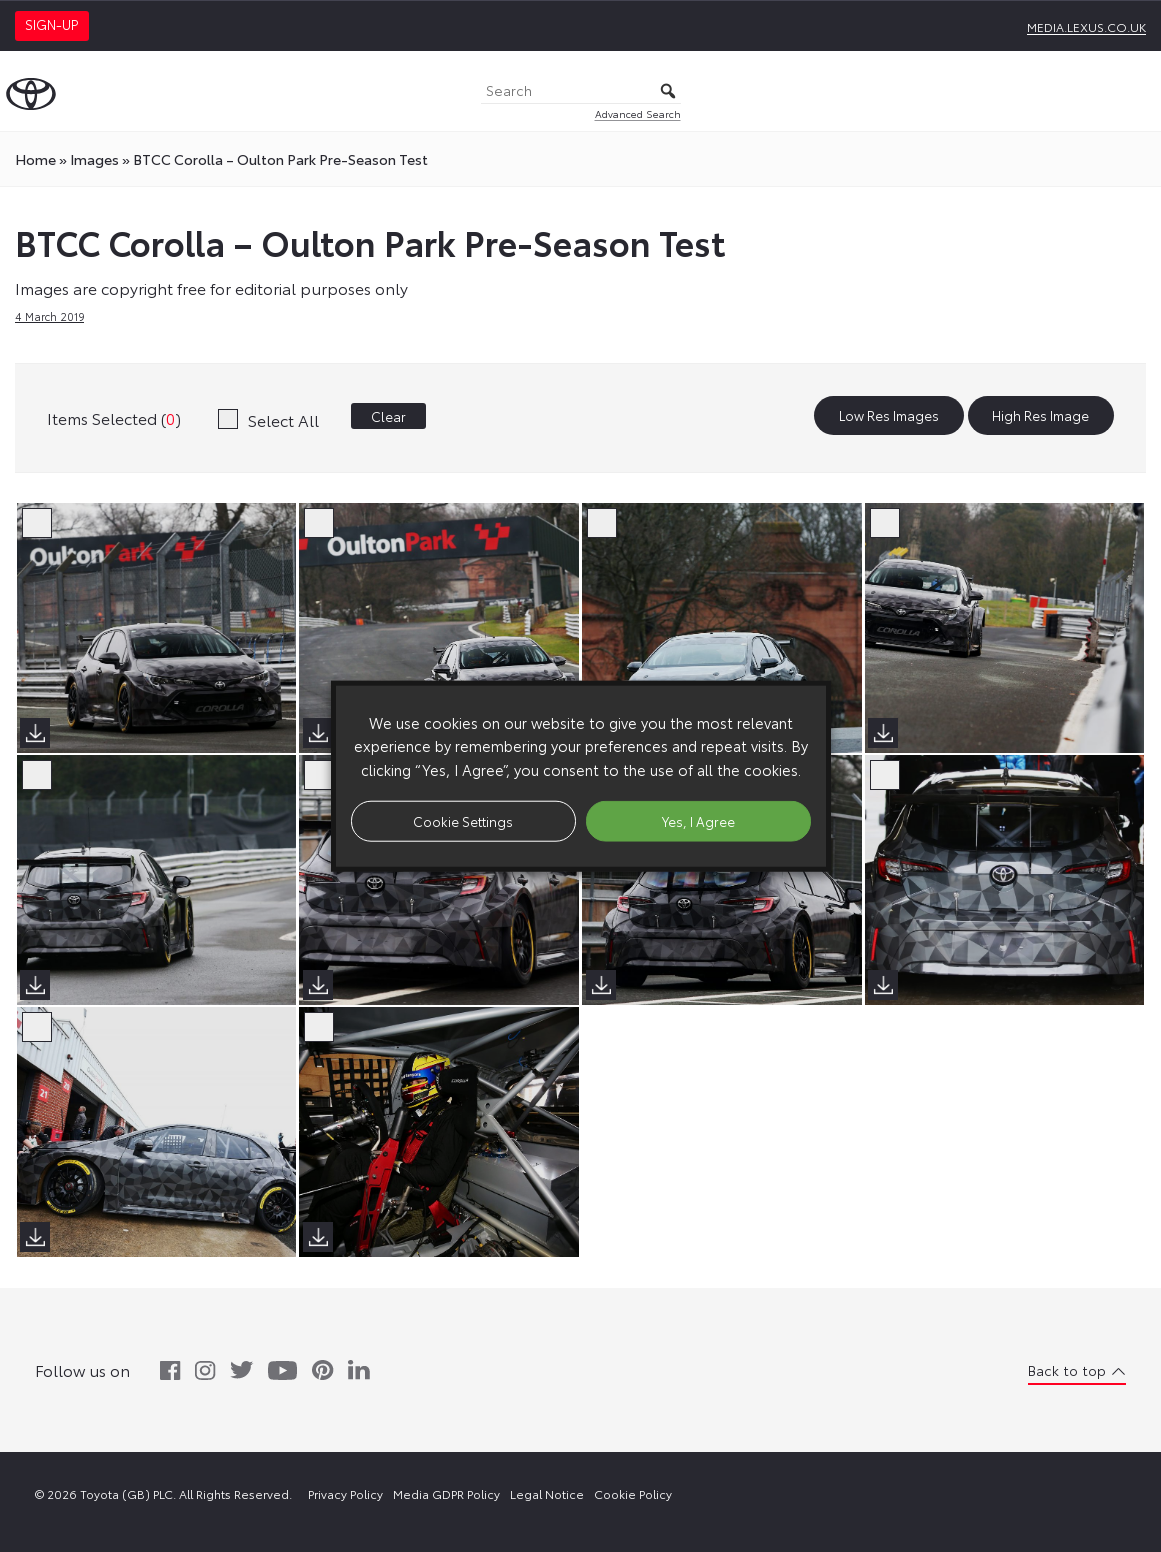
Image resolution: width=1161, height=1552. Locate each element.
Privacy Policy (345, 1493)
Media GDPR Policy (446, 1493)
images (94, 159)
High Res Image (1040, 416)
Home (35, 159)
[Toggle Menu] (1135, 91)
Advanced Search (638, 113)
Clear (388, 416)
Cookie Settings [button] (463, 820)
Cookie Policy (633, 1493)
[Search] (581, 91)
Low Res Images (889, 416)
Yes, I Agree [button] (698, 820)
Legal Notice (547, 1493)
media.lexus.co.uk (1086, 26)
